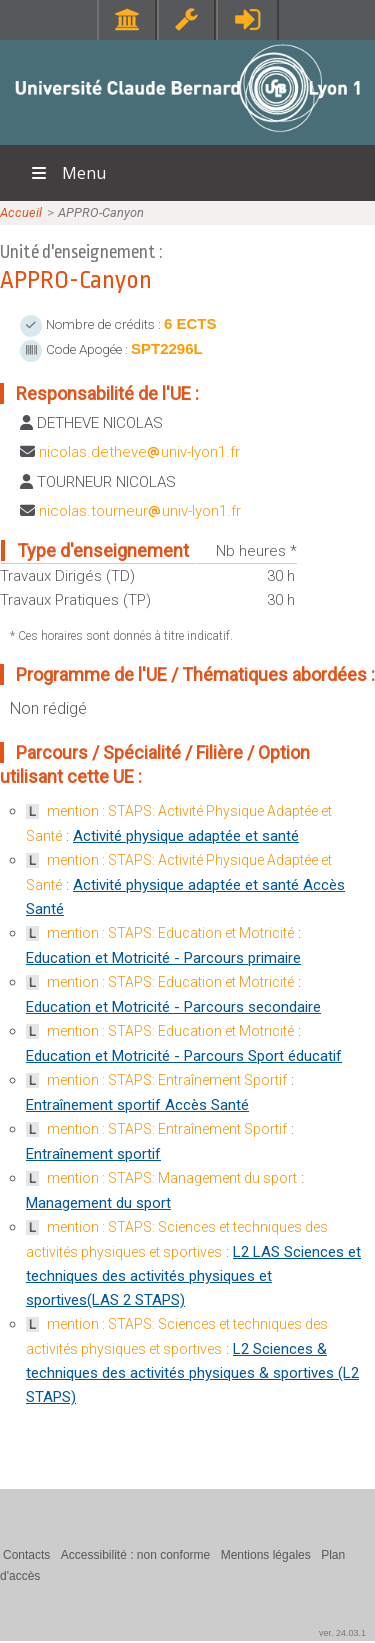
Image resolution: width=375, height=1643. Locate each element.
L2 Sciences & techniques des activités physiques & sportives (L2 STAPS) (192, 1373)
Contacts (26, 1555)
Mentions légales (266, 1555)
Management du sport (98, 1203)
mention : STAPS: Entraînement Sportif (167, 1080)
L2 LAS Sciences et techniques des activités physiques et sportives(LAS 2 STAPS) (193, 1276)
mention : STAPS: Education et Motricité (170, 933)
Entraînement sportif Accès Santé (137, 1105)
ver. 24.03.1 (342, 1633)
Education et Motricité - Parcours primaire (163, 958)
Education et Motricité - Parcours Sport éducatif (184, 1056)
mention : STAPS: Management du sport (172, 1178)
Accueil (21, 212)
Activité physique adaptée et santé (186, 836)
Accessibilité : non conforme (135, 1555)
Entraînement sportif (93, 1154)
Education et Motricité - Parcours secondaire (173, 1007)
